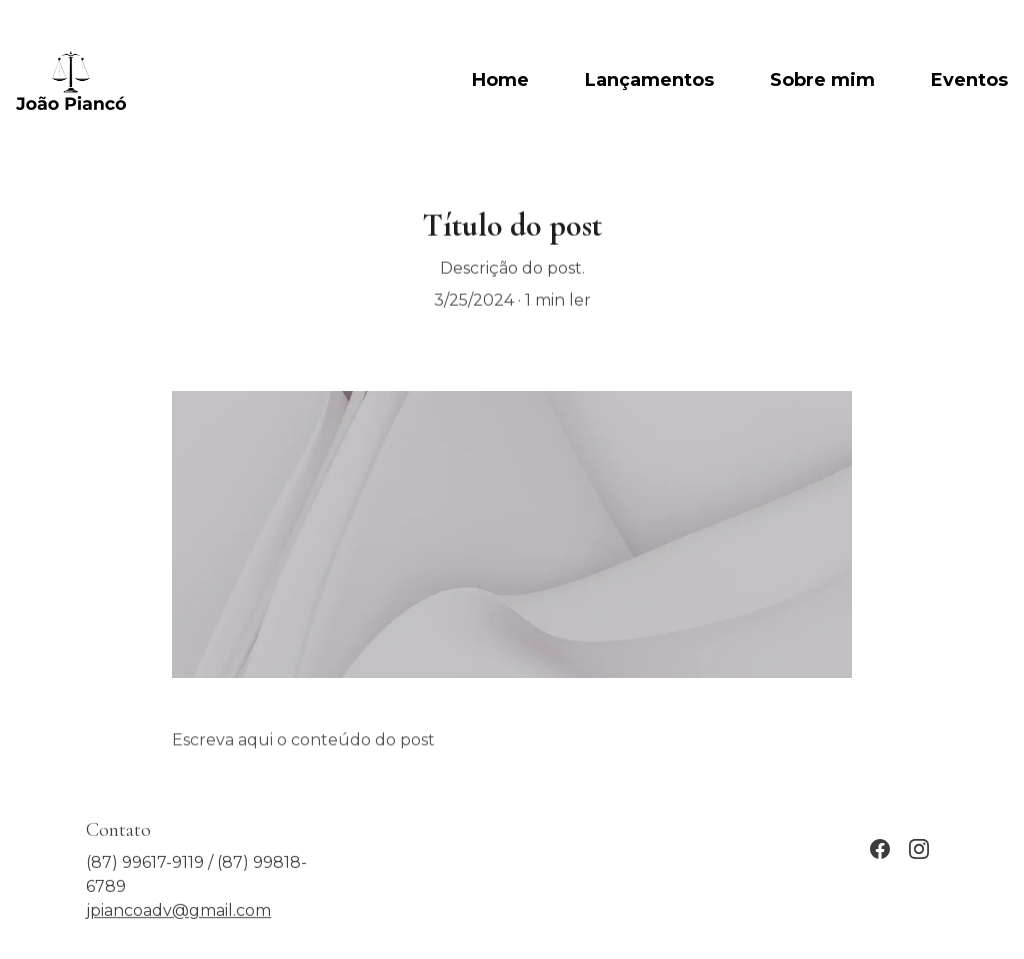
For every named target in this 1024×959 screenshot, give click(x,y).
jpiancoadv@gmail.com (178, 915)
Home (500, 80)
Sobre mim (822, 80)
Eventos (969, 80)
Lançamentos (649, 80)
